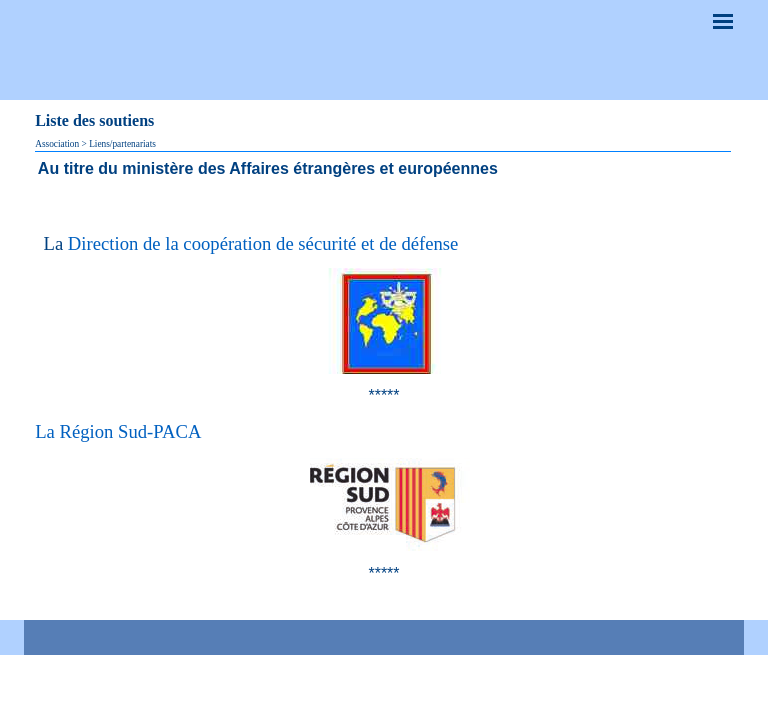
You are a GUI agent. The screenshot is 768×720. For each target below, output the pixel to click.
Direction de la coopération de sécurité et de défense (263, 243)
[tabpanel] (384, 168)
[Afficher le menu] (723, 21)
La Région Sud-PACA (118, 431)
